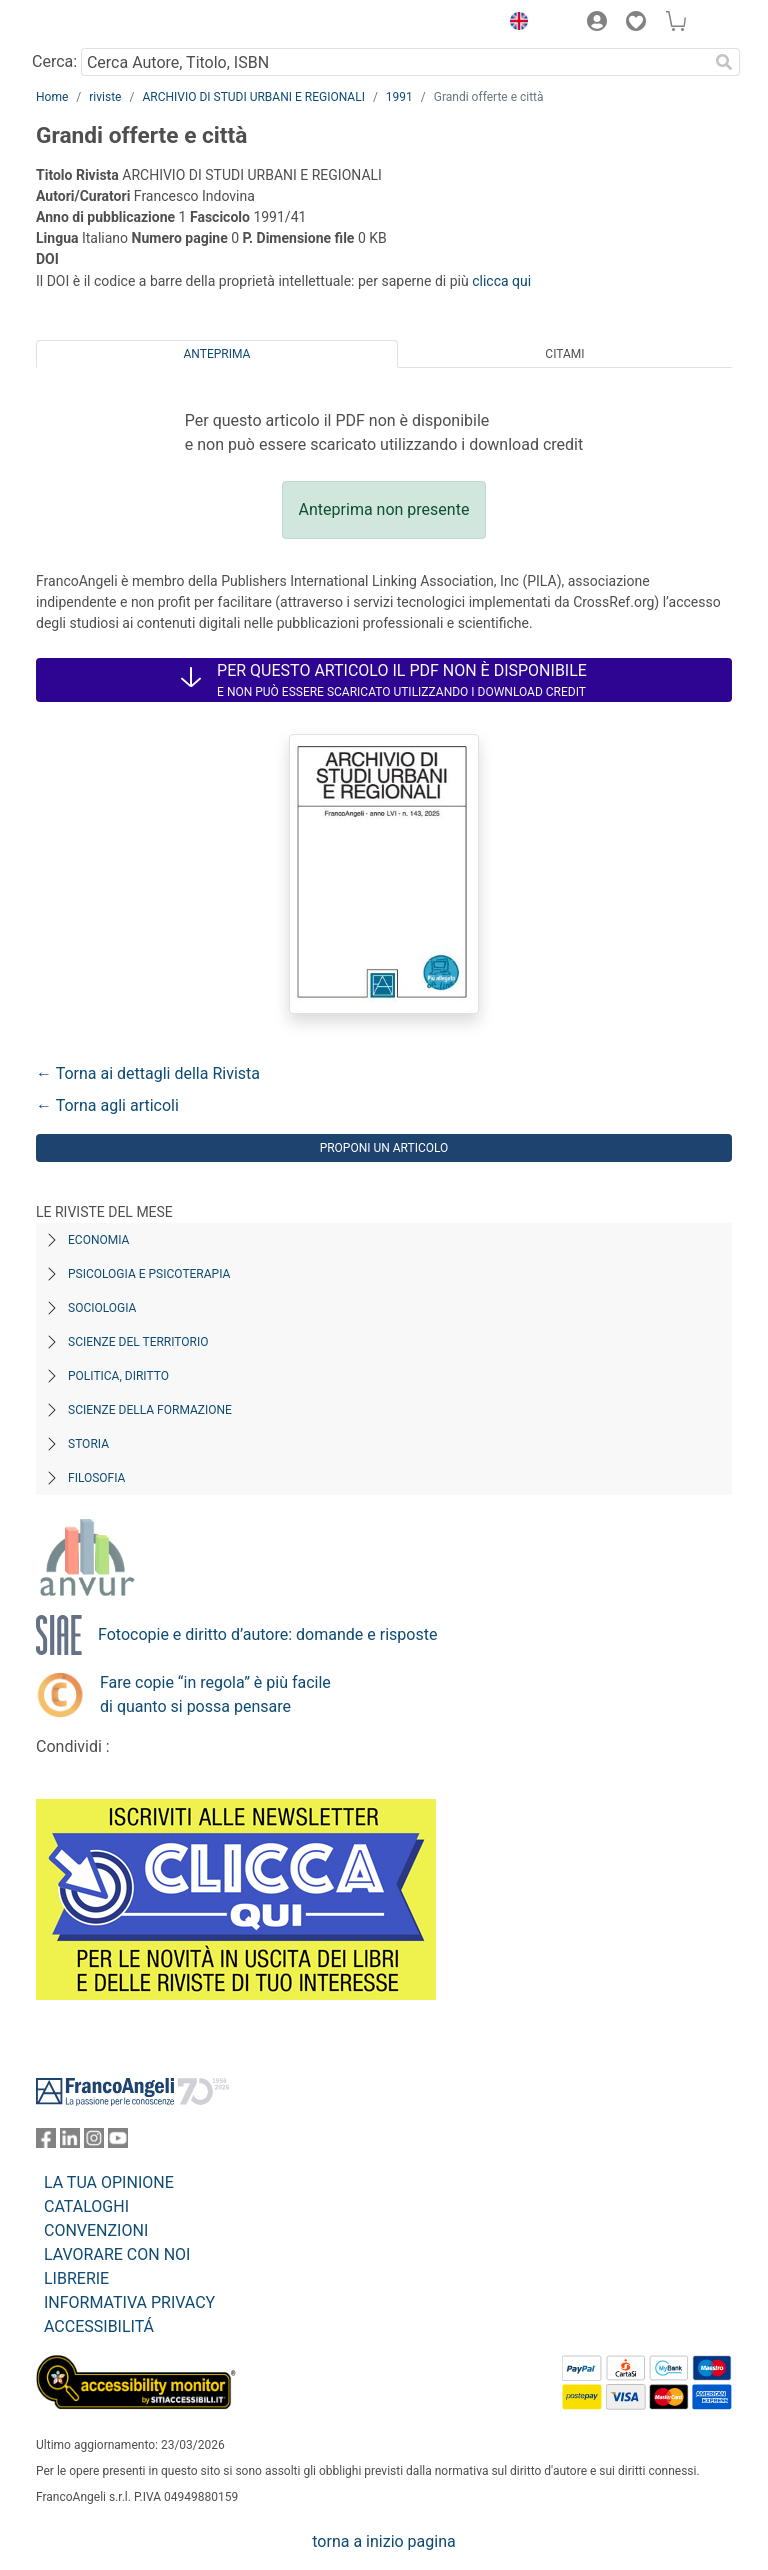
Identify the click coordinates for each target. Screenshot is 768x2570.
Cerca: (54, 61)
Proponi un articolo (384, 1148)
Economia (98, 1240)
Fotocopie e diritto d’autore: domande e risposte (267, 1634)
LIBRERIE (76, 2278)
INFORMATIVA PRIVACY (129, 2302)
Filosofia (96, 1478)
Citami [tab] (564, 354)
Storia (88, 1444)
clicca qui (501, 281)
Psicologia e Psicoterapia (149, 1274)
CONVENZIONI (96, 2230)
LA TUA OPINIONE (109, 2182)
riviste (105, 97)
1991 (399, 97)
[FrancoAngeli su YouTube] (118, 2142)
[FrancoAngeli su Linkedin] (70, 2142)
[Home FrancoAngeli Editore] (104, 24)
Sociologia (102, 1308)
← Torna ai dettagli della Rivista (148, 1073)
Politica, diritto (118, 1376)
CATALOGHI (86, 2206)
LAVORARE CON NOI (117, 2254)
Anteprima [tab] (217, 354)
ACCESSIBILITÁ (99, 2326)
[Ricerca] (724, 62)
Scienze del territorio (138, 1342)
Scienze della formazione (150, 1410)
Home (52, 97)
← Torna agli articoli (107, 1105)
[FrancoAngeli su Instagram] (94, 2142)
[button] (514, 24)
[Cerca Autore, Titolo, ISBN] (394, 62)
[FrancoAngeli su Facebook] (46, 2142)
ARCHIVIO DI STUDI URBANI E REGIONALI (253, 97)
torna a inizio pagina (383, 2541)
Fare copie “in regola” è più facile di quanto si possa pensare (215, 1694)
